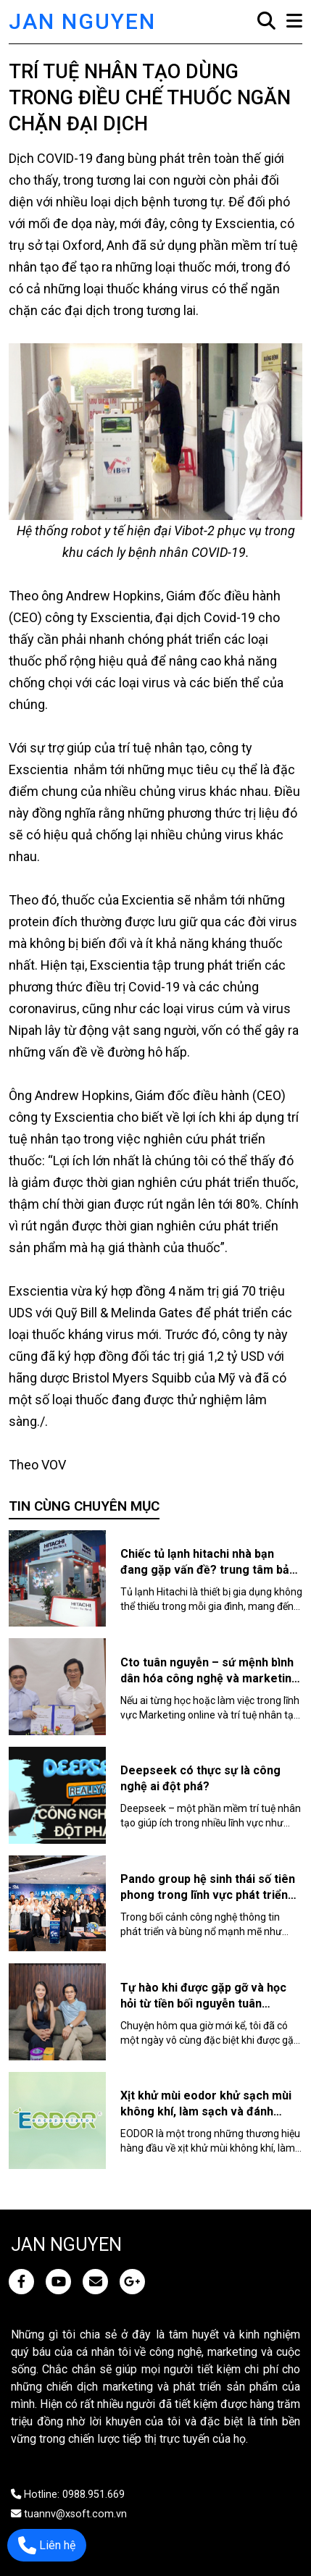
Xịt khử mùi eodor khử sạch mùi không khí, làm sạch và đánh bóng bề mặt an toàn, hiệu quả (205, 2111)
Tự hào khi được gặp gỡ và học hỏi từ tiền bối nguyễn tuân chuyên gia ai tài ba (203, 2003)
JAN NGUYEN (82, 21)
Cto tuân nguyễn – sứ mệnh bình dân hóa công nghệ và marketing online (209, 1678)
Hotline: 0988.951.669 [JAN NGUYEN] (68, 2494)
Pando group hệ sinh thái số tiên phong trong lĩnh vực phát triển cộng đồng (207, 1895)
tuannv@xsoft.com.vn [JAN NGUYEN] (69, 2514)
